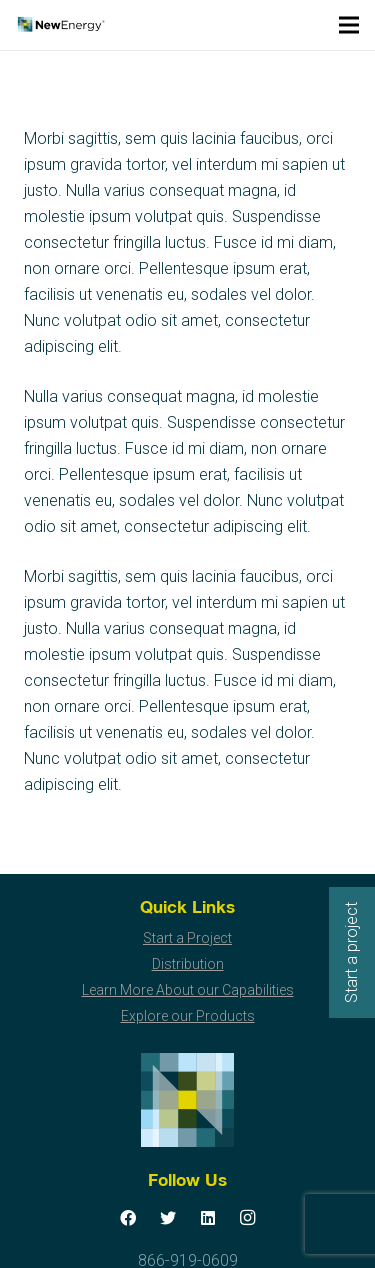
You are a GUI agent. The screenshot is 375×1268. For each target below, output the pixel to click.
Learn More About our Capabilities (188, 990)
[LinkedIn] (208, 1218)
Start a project (351, 952)
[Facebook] (128, 1218)
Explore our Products (188, 1016)
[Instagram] (248, 1218)
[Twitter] (168, 1218)
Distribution (188, 964)
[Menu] (349, 25)
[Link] (60, 25)
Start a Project (187, 938)
